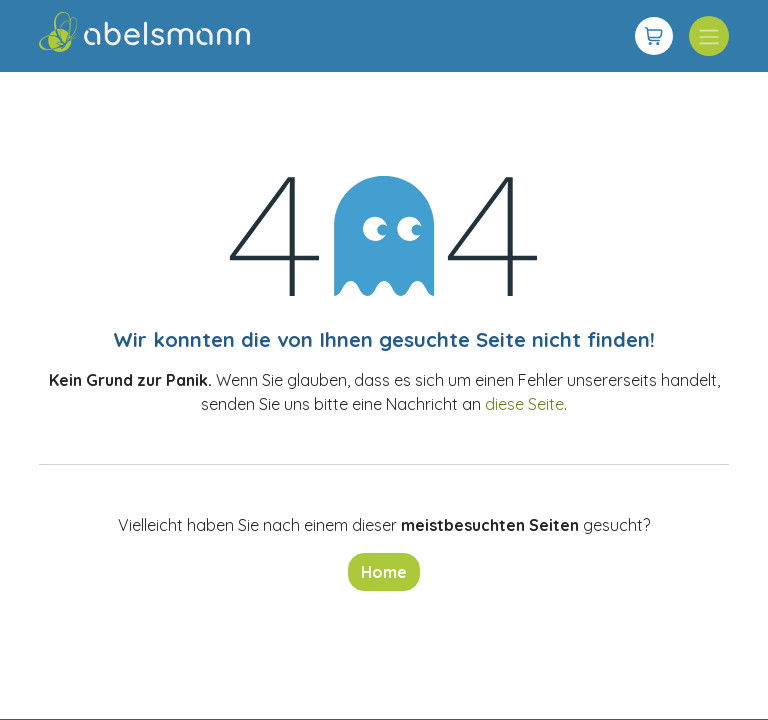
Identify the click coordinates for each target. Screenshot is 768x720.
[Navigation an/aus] (709, 36)
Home (384, 572)
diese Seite (524, 404)
